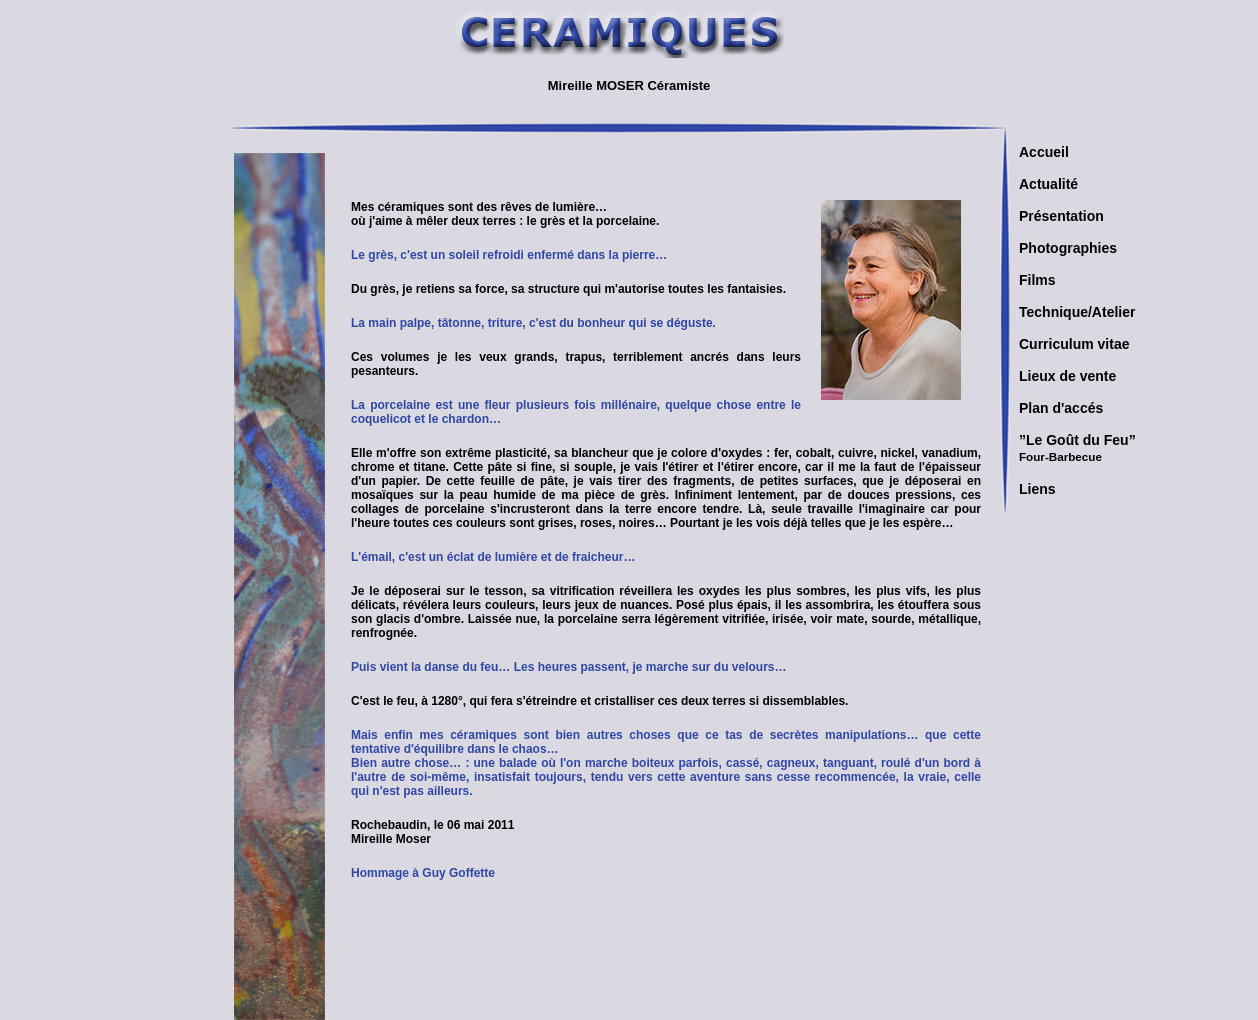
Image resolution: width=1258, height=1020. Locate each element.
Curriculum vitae (1074, 344)
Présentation (1061, 216)
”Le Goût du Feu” (1077, 447)
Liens (1037, 489)
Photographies (1068, 248)
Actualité (1048, 184)
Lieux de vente (1067, 376)
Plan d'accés (1061, 408)
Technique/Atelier (1077, 312)
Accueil (1044, 152)
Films (1037, 280)
